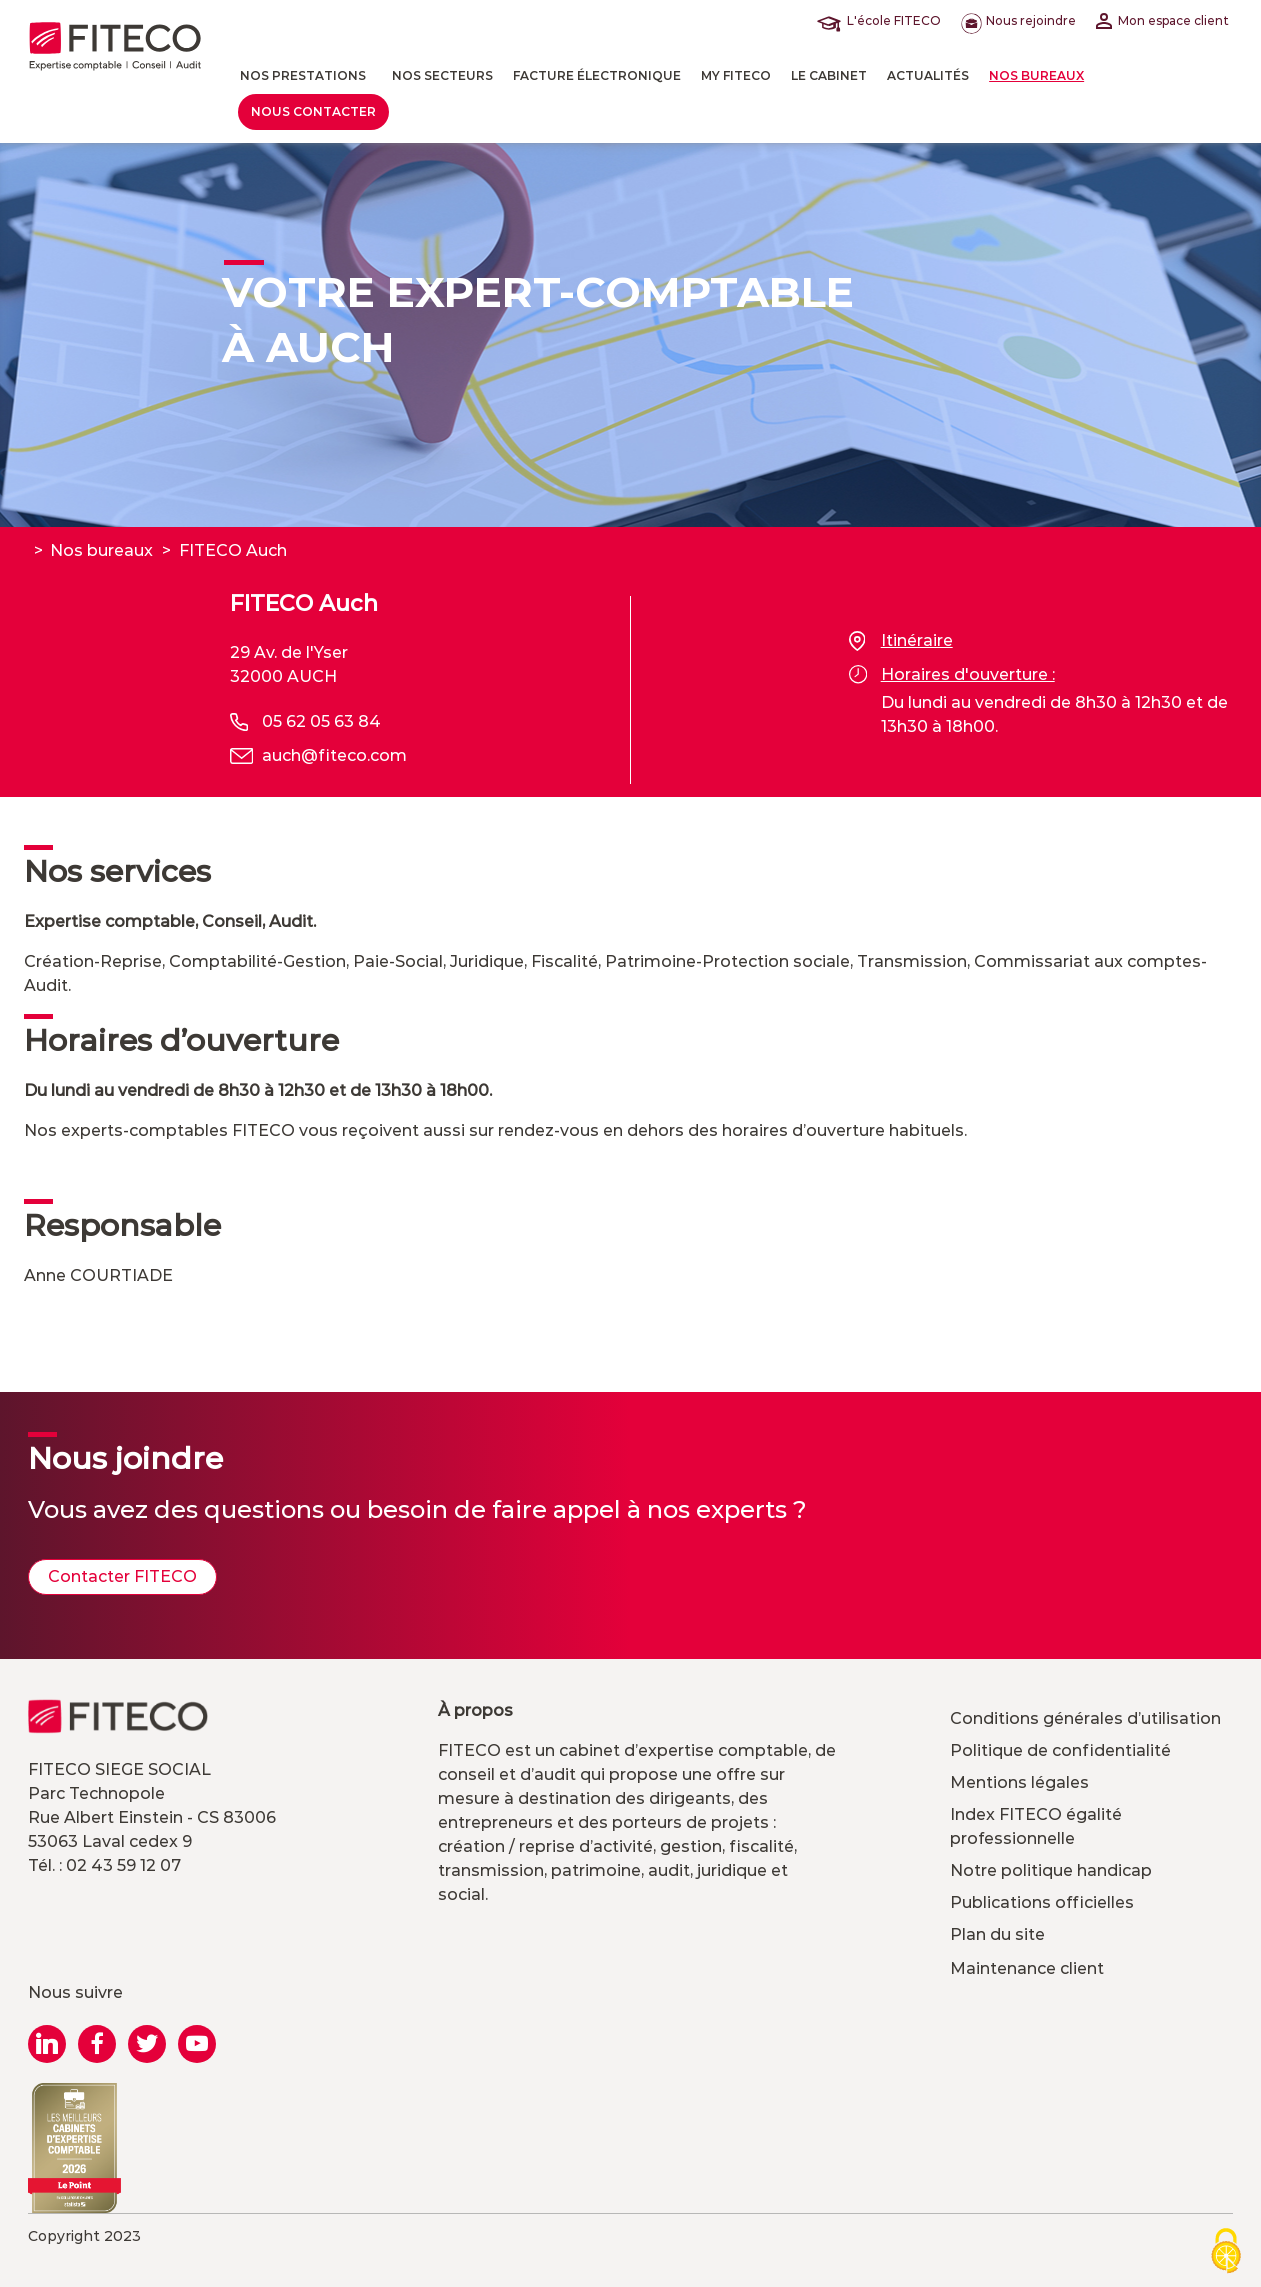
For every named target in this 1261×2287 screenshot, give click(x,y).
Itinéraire (901, 641)
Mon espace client (1162, 20)
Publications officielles (1042, 1902)
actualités (928, 75)
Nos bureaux (1036, 75)
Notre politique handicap (1051, 1870)
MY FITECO (736, 75)
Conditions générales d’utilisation (1085, 1718)
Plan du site (997, 1934)
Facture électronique (597, 75)
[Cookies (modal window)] (1226, 2252)
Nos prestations (303, 75)
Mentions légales (1019, 1782)
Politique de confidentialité (1060, 1750)
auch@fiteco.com (334, 755)
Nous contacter (313, 111)
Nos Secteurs (442, 75)
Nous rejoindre (1018, 20)
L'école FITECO (883, 20)
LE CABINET (829, 75)
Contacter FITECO (122, 1576)
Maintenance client (1027, 1968)
